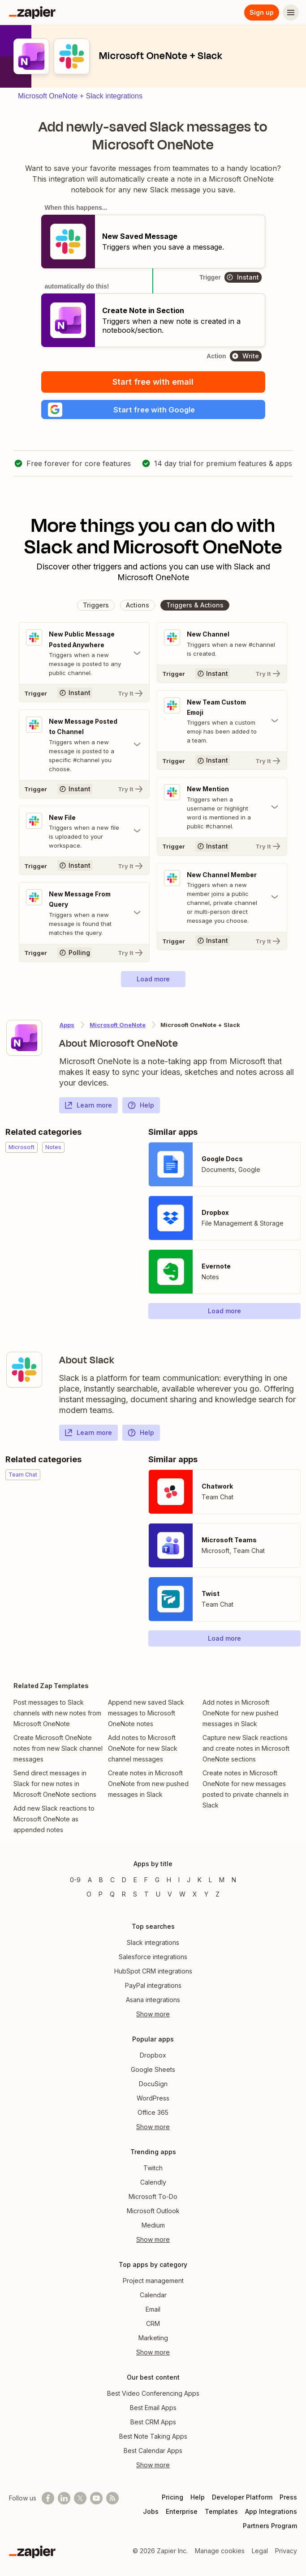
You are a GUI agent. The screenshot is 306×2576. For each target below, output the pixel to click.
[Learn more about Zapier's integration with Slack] (24, 1373)
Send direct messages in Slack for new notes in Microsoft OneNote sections (54, 1787)
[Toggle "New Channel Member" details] (222, 900)
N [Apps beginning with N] (234, 1880)
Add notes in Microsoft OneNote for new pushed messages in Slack (240, 1716)
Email (153, 2309)
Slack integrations (153, 1942)
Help (140, 1109)
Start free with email (153, 381)
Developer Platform (242, 2497)
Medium (153, 2225)
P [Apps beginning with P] (101, 1894)
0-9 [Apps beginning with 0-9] (75, 1880)
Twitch (153, 2168)
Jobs (151, 2511)
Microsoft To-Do (153, 2196)
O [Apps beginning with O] (88, 1894)
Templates (221, 2511)
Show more (153, 2014)
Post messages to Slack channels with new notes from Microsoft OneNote (57, 1716)
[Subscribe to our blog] (112, 2498)
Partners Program (270, 2525)
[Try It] (84, 695)
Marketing (153, 2338)
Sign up (262, 12)
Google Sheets (153, 2069)
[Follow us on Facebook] (48, 2498)
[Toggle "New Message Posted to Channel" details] (84, 748)
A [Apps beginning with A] (90, 1880)
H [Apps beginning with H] (169, 1880)
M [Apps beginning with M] (221, 1880)
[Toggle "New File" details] (84, 834)
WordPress (153, 2098)
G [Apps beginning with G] (157, 1880)
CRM (153, 2323)
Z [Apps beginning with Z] (217, 1894)
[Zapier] (32, 12)
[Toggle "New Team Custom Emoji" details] (222, 724)
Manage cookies (220, 2551)
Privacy (286, 2551)
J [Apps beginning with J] (188, 1880)
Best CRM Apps (153, 2422)
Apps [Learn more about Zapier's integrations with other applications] (67, 1028)
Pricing (172, 2497)
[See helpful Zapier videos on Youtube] (96, 2498)
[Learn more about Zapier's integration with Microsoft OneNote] (24, 1041)
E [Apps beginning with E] (135, 1880)
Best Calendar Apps (153, 2450)
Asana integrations (153, 1999)
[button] (153, 410)
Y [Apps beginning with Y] (206, 1894)
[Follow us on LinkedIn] (64, 2498)
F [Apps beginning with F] (146, 1880)
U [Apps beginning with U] (158, 1894)
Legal (260, 2551)
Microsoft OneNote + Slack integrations (80, 96)
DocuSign (153, 2084)
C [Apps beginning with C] (112, 1880)
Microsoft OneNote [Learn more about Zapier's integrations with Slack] (118, 1028)
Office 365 (153, 2112)
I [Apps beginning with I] (179, 1880)
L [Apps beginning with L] (210, 1880)
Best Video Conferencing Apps (153, 2393)
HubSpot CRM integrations (153, 1971)
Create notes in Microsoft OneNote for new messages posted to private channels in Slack (246, 1793)
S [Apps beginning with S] (135, 1894)
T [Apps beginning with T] (146, 1894)
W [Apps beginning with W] (182, 1894)
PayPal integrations (153, 1985)
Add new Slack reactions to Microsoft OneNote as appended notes (54, 1823)
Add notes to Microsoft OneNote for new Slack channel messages (142, 1752)
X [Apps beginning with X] (195, 1894)
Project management (153, 2280)
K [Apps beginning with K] (200, 1880)
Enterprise (182, 2511)
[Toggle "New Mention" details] (222, 810)
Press (288, 2497)
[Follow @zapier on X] (80, 2498)
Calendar (153, 2295)
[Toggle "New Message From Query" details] (84, 917)
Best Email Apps (153, 2407)
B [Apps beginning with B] (101, 1880)
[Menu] (291, 12)
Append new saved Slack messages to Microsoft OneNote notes (146, 1716)
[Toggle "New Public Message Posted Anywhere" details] (84, 656)
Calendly (153, 2182)
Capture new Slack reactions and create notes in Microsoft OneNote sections (246, 1752)
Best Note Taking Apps (153, 2436)
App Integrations (271, 2511)
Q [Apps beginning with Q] (112, 1894)
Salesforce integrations (153, 1957)
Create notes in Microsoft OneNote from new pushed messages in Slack (148, 1787)
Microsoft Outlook (153, 2211)
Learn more (88, 1109)
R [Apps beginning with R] (124, 1894)
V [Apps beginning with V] (170, 1894)
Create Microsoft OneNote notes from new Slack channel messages (58, 1752)
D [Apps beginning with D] (124, 1880)
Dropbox (153, 2055)
